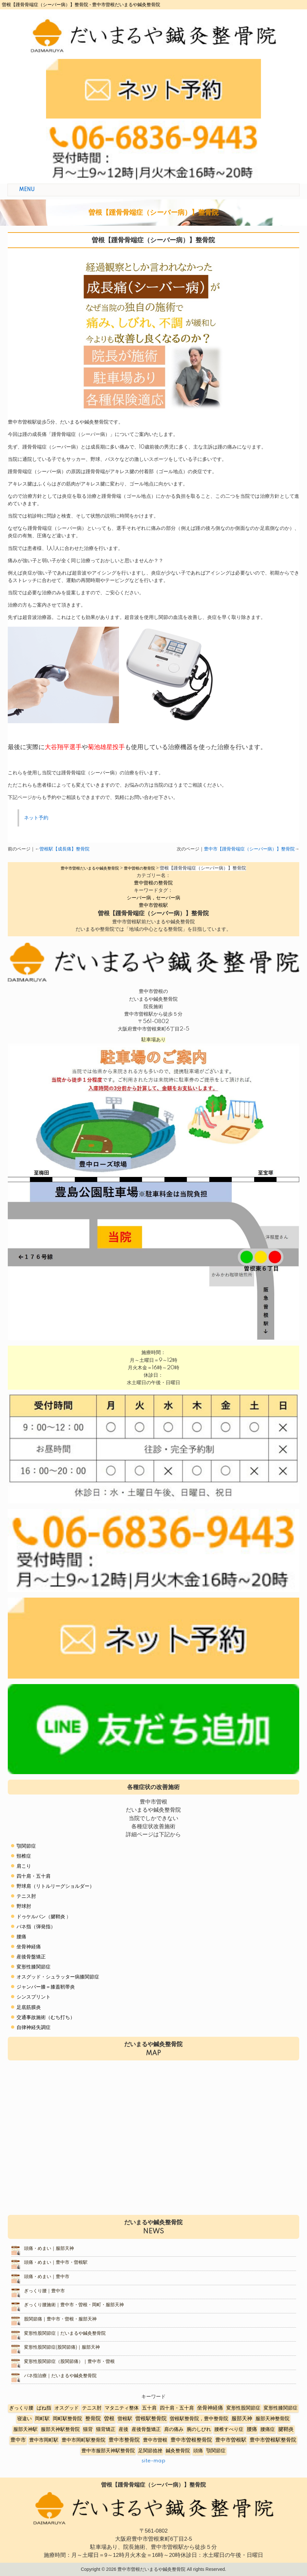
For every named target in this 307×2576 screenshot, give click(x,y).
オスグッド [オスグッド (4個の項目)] (66, 2408)
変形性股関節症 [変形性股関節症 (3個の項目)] (243, 2408)
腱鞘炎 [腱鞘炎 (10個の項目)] (286, 2429)
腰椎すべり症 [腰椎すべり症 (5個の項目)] (228, 2429)
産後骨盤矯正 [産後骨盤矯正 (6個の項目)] (146, 2429)
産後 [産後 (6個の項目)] (123, 2429)
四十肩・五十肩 (34, 1876)
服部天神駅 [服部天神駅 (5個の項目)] (25, 2429)
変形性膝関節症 (34, 1967)
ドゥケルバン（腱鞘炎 (41, 1917)
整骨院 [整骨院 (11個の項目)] (93, 2419)
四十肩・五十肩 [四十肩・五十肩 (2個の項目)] (177, 2408)
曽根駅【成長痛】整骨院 (64, 849)
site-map (153, 2461)
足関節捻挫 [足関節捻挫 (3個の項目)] (150, 2451)
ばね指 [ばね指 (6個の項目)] (44, 2408)
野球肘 (24, 1906)
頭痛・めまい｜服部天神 (49, 2248)
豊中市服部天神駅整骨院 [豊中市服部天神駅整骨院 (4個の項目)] (108, 2451)
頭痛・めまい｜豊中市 (46, 2276)
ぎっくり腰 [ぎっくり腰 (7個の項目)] (21, 2408)
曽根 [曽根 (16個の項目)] (109, 2419)
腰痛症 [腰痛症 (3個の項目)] (267, 2429)
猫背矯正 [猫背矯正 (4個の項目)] (105, 2429)
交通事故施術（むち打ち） (46, 2017)
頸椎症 (24, 1856)
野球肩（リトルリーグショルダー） (55, 1886)
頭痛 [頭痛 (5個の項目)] (198, 2451)
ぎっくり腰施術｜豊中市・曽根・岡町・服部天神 (74, 2305)
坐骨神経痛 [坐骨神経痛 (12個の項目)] (210, 2408)
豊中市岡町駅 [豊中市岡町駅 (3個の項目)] (43, 2440)
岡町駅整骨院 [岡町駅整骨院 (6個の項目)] (67, 2419)
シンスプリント (34, 1997)
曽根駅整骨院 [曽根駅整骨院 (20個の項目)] (151, 2419)
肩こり (24, 1866)
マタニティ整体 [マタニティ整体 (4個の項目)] (122, 2408)
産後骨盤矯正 (31, 1957)
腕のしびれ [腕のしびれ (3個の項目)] (199, 2429)
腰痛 (21, 1937)
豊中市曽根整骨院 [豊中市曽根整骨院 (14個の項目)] (191, 2440)
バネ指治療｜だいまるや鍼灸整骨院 (60, 2375)
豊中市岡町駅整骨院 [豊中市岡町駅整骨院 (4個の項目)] (83, 2440)
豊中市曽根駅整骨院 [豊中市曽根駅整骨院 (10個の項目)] (273, 2440)
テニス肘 (26, 1896)
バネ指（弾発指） (36, 1927)
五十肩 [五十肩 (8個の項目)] (149, 2408)
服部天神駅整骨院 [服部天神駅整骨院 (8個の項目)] (60, 2429)
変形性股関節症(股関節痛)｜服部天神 (62, 2347)
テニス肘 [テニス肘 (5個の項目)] (91, 2408)
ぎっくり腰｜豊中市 (44, 2291)
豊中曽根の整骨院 (153, 883)
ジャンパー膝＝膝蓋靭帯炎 (46, 1987)
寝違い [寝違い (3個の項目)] (24, 2419)
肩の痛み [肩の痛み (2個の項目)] (173, 2429)
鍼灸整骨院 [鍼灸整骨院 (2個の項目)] (178, 2451)
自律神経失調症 (34, 2027)
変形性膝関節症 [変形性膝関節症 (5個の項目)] (281, 2408)
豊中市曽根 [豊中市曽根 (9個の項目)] (155, 2440)
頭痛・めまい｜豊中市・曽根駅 (56, 2262)
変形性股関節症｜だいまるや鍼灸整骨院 (65, 2333)
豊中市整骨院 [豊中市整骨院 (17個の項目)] (124, 2440)
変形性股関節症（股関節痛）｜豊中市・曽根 (69, 2361)
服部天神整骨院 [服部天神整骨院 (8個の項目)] (272, 2419)
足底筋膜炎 (29, 2007)
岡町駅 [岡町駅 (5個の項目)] (42, 2419)
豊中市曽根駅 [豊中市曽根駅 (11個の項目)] (230, 2440)
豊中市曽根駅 (153, 905)
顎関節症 (26, 1846)
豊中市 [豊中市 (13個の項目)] (18, 2440)
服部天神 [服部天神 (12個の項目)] (241, 2419)
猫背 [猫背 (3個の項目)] (88, 2429)
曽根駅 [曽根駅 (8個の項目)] (125, 2419)
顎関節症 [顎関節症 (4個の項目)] (216, 2451)
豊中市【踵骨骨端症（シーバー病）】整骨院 (249, 849)
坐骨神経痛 (29, 1947)
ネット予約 (36, 818)
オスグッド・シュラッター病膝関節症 (58, 1977)
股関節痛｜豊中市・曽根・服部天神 (60, 2319)
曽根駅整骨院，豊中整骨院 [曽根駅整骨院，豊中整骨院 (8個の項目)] (199, 2419)
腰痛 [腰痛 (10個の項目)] (252, 2429)
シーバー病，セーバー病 (153, 898)
